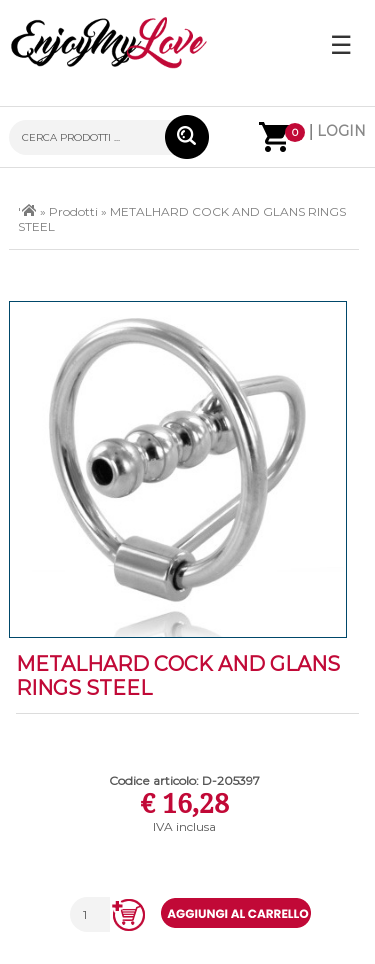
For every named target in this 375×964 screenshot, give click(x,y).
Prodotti (73, 211)
